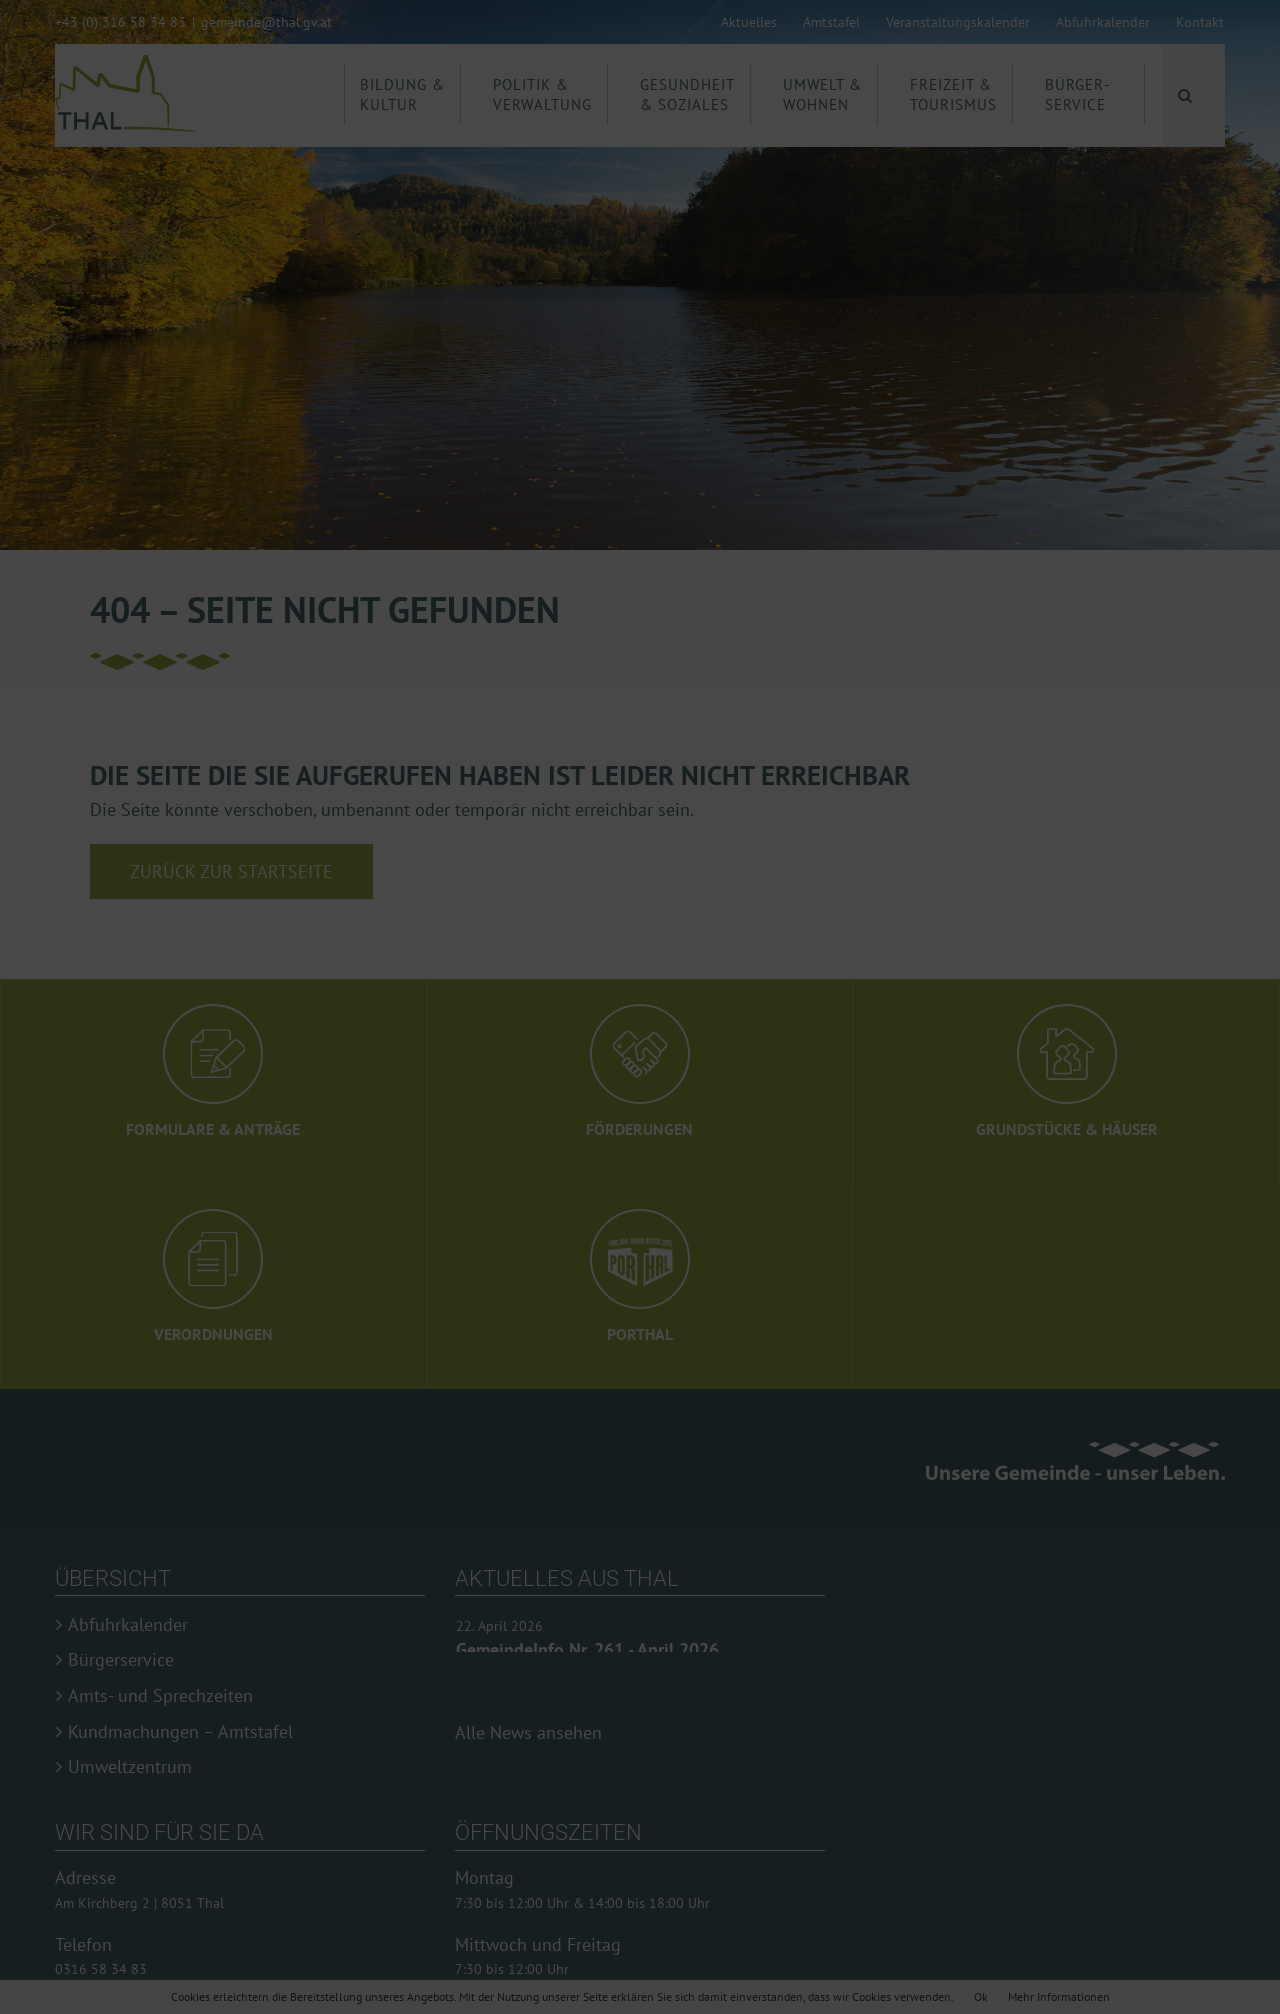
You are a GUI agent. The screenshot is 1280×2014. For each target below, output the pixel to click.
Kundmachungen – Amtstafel (180, 1732)
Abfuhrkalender (128, 1625)
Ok (981, 1996)
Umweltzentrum (130, 1767)
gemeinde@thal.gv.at (266, 22)
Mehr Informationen (1059, 1996)
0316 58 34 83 (101, 1969)
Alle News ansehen (528, 1732)
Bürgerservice (121, 1660)
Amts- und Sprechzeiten (160, 1696)
